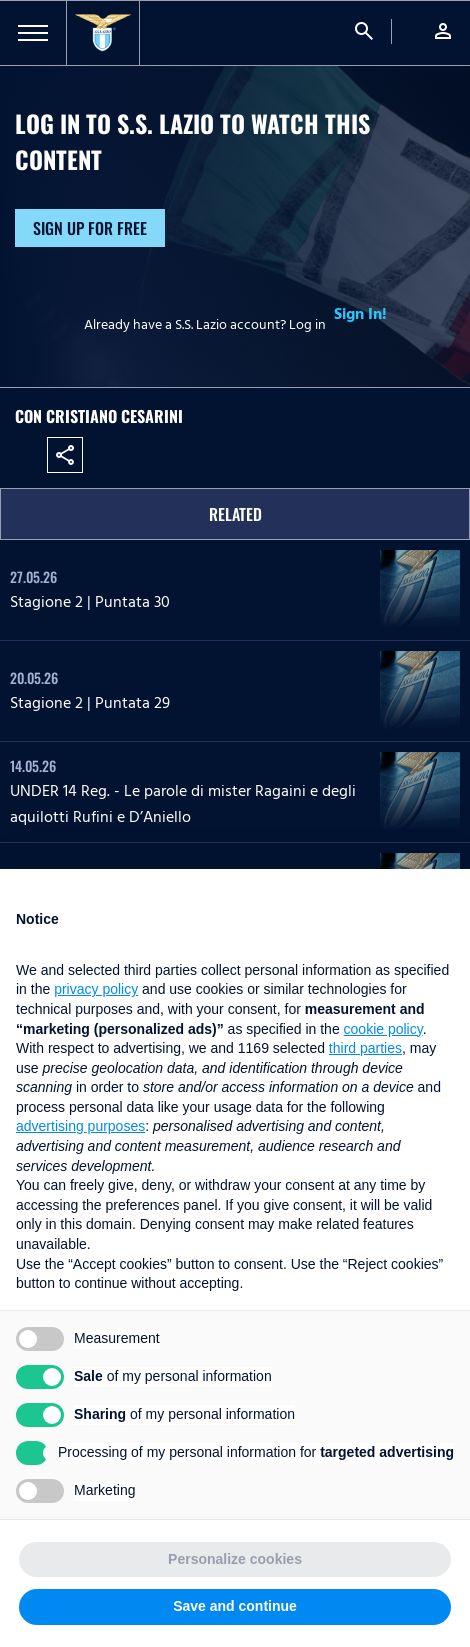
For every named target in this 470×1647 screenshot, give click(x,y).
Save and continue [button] (235, 1606)
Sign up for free (90, 228)
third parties (365, 1048)
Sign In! (360, 314)
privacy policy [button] (96, 989)
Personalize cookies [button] (235, 1559)
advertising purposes (80, 1126)
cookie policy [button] (383, 1029)
